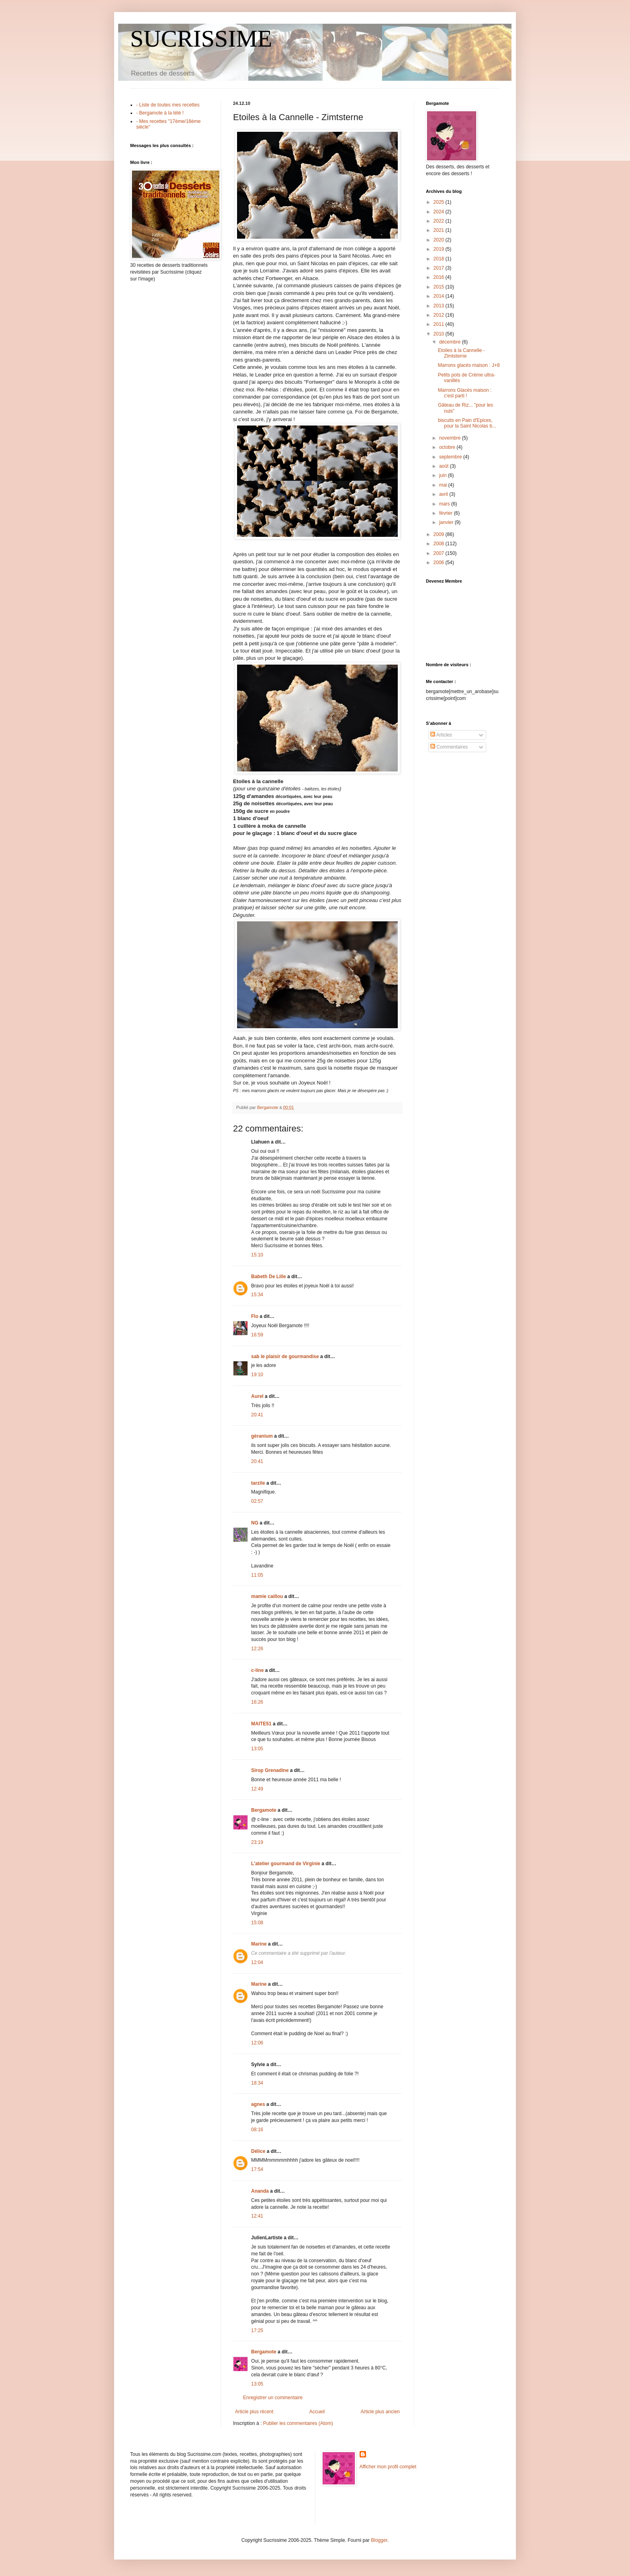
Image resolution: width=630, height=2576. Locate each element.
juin (443, 475)
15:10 (257, 1255)
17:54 (257, 2169)
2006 (440, 562)
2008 (440, 543)
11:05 (257, 1575)
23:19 (257, 1842)
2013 (440, 306)
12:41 (257, 2216)
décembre (450, 342)
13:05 (257, 1748)
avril (444, 494)
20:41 (257, 1415)
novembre (450, 438)
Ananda (260, 2191)
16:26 (257, 1702)
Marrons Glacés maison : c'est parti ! (464, 393)
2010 (440, 334)
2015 (440, 287)
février (446, 513)
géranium (262, 1436)
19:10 (257, 1374)
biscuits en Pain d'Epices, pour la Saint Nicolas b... (467, 423)
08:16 (257, 2129)
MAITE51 (261, 1724)
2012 (440, 315)
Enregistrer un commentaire (273, 2397)
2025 (440, 202)
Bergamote (263, 1810)
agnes (258, 2104)
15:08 (257, 1922)
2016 (440, 277)
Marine (259, 1944)
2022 (440, 221)
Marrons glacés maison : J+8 (469, 365)
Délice (258, 2151)
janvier (447, 522)
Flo (254, 1316)
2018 (440, 259)
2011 (440, 324)
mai (443, 485)
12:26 (257, 1648)
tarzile (258, 1483)
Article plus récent (254, 2411)
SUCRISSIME (201, 38)
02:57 (257, 1501)
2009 (440, 534)
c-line (257, 1670)
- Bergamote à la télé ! (160, 113)
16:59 (257, 1335)
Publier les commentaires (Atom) (298, 2423)
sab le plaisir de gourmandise (285, 1356)
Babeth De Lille (268, 1276)
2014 (440, 296)
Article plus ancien (380, 2411)
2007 (440, 553)
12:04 (257, 1962)
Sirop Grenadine (269, 1770)
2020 (440, 240)
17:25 (257, 2330)
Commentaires (449, 747)
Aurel (257, 1396)
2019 (440, 249)
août (444, 466)
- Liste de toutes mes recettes (167, 105)
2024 (440, 212)
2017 (440, 268)
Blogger (379, 2540)
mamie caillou (267, 1596)
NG (254, 1523)
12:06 (257, 2043)
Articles (441, 735)
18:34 (257, 2083)
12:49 (257, 1789)
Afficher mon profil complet (388, 2467)
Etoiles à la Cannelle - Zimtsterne (461, 353)
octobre (447, 447)
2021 (440, 230)
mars (445, 504)
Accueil (317, 2411)
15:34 (257, 1294)
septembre (451, 457)
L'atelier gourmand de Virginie (285, 1863)
